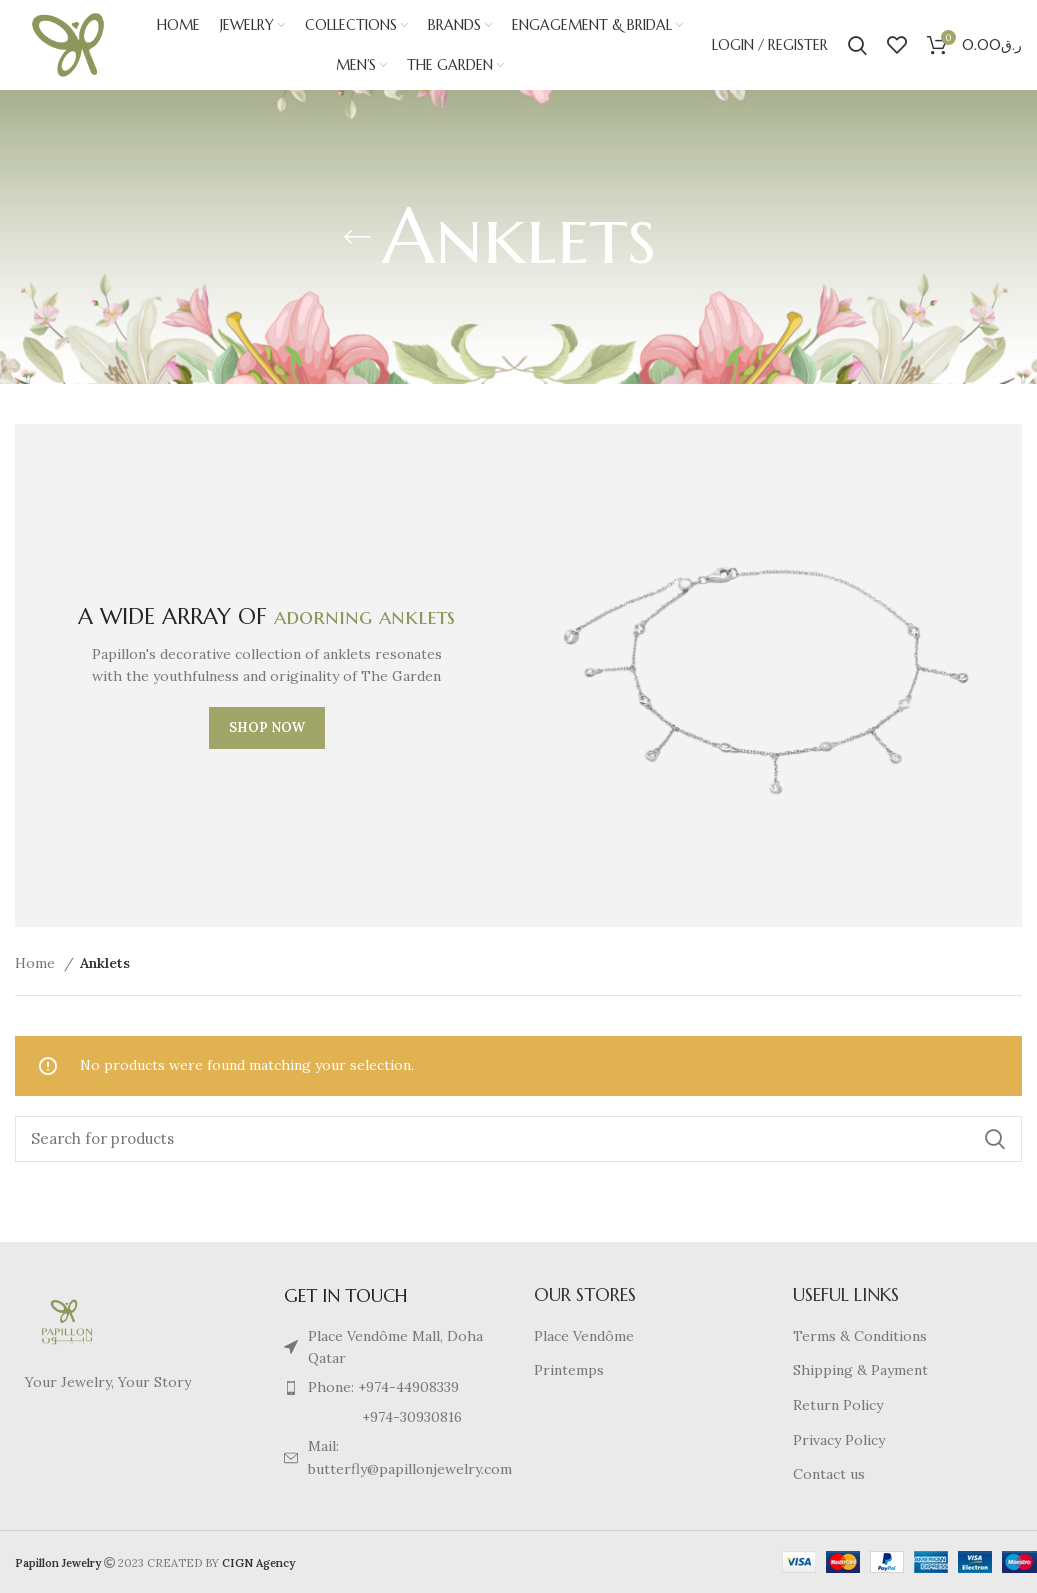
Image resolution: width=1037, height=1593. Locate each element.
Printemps (569, 1370)
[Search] (857, 45)
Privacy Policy (839, 1440)
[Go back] (357, 237)
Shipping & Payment (860, 1370)
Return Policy (838, 1405)
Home (37, 963)
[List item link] (388, 1387)
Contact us (829, 1474)
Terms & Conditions (860, 1336)
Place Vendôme (584, 1336)
